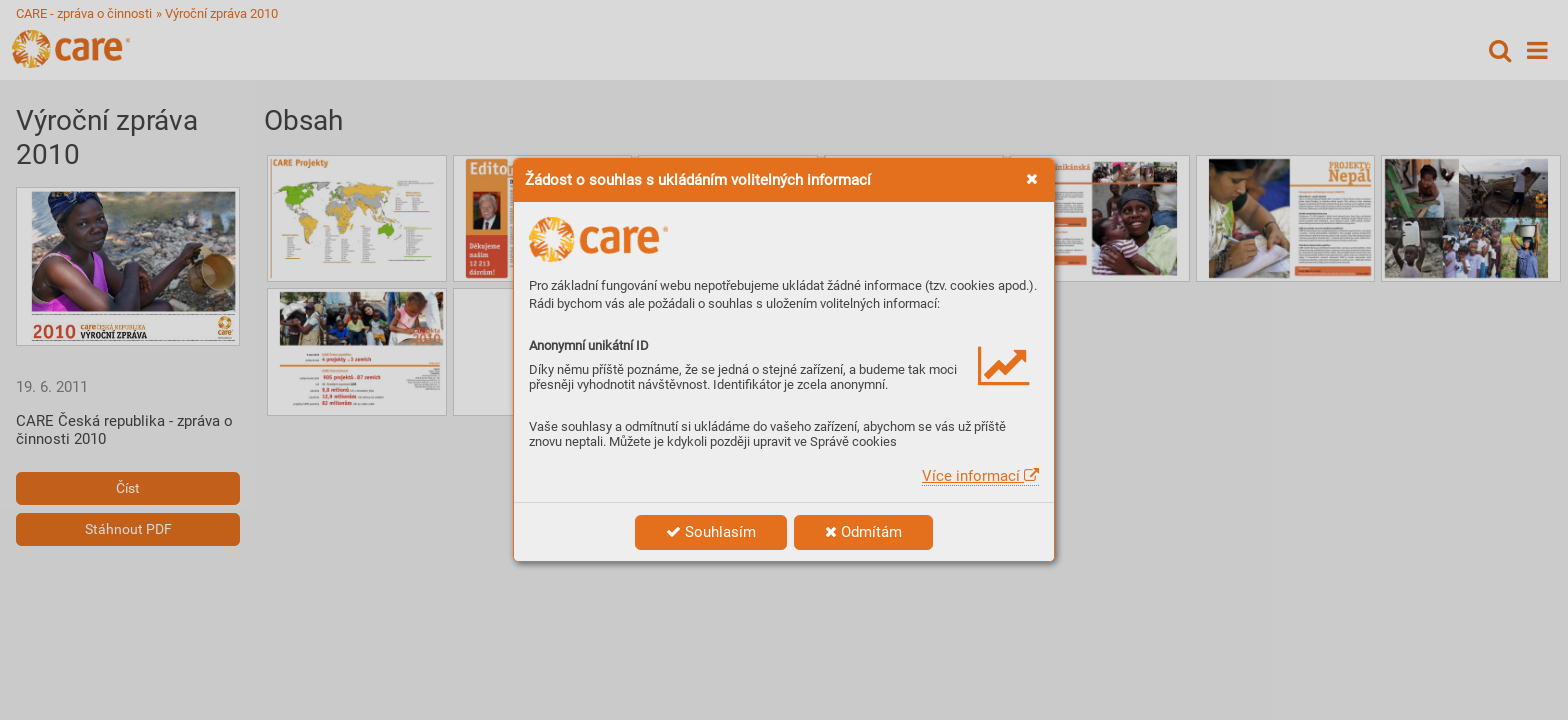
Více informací (980, 476)
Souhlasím (711, 532)
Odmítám (863, 532)
